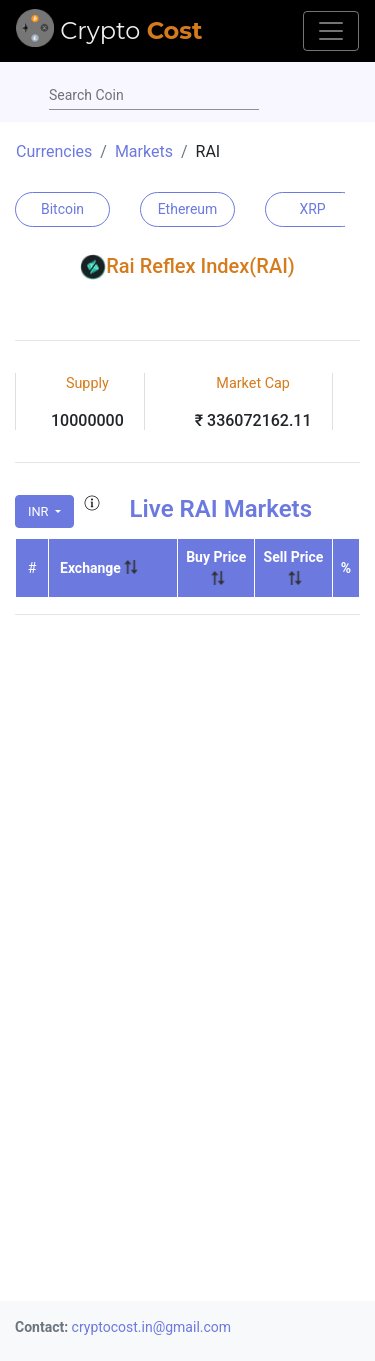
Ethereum (188, 209)
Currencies (54, 151)
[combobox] (154, 96)
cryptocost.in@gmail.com (151, 1327)
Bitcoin (62, 209)
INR (40, 511)
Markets (144, 151)
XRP (312, 209)
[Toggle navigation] (331, 31)
